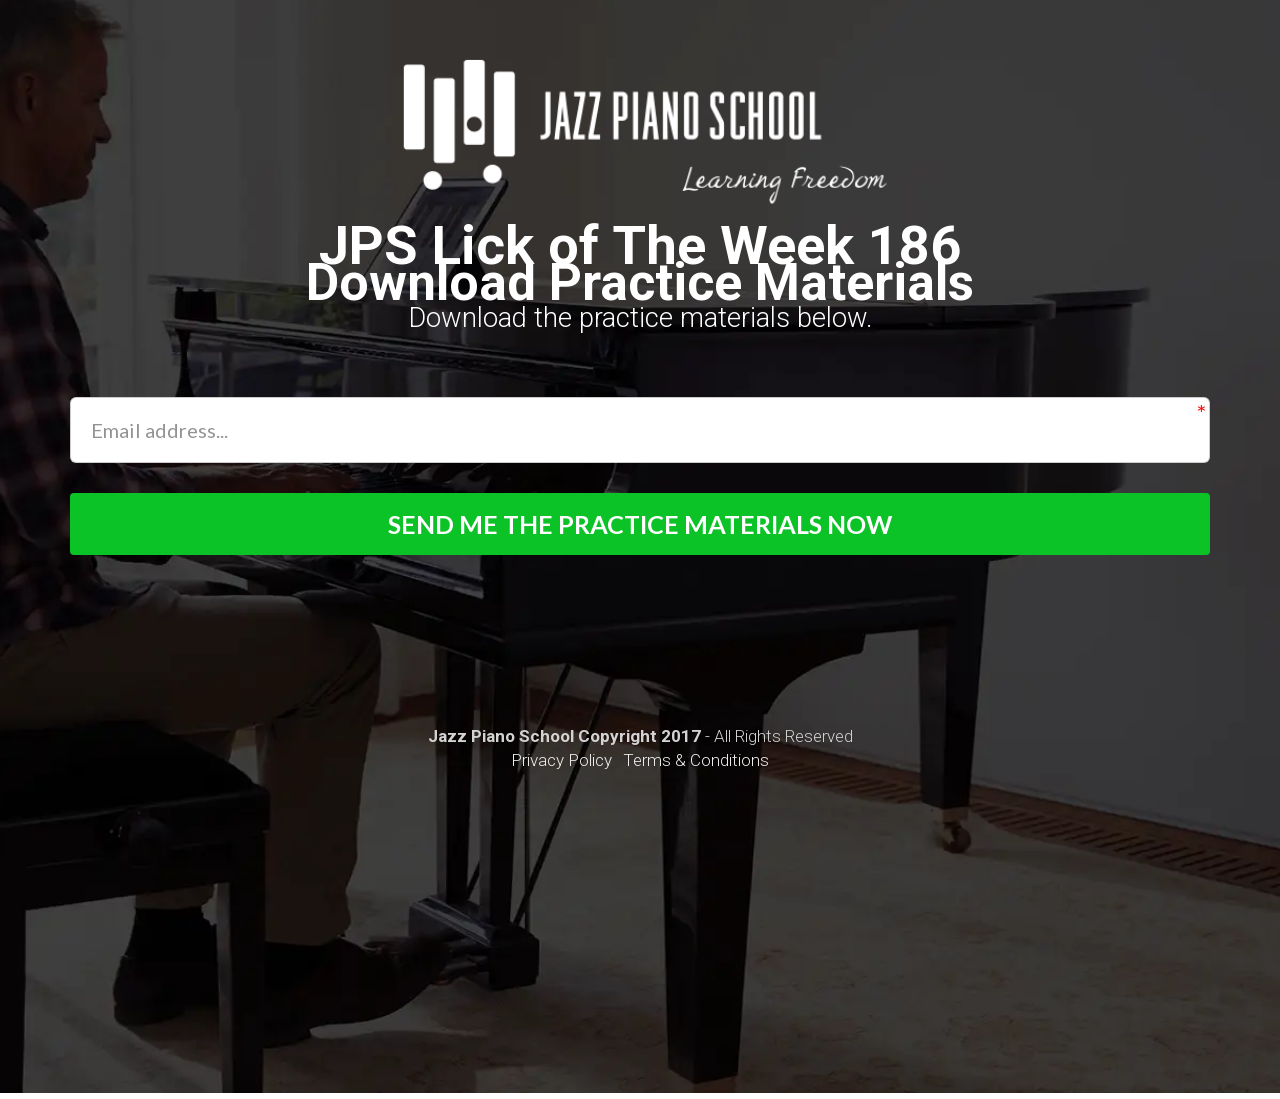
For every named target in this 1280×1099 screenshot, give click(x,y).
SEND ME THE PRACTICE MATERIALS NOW (640, 527)
